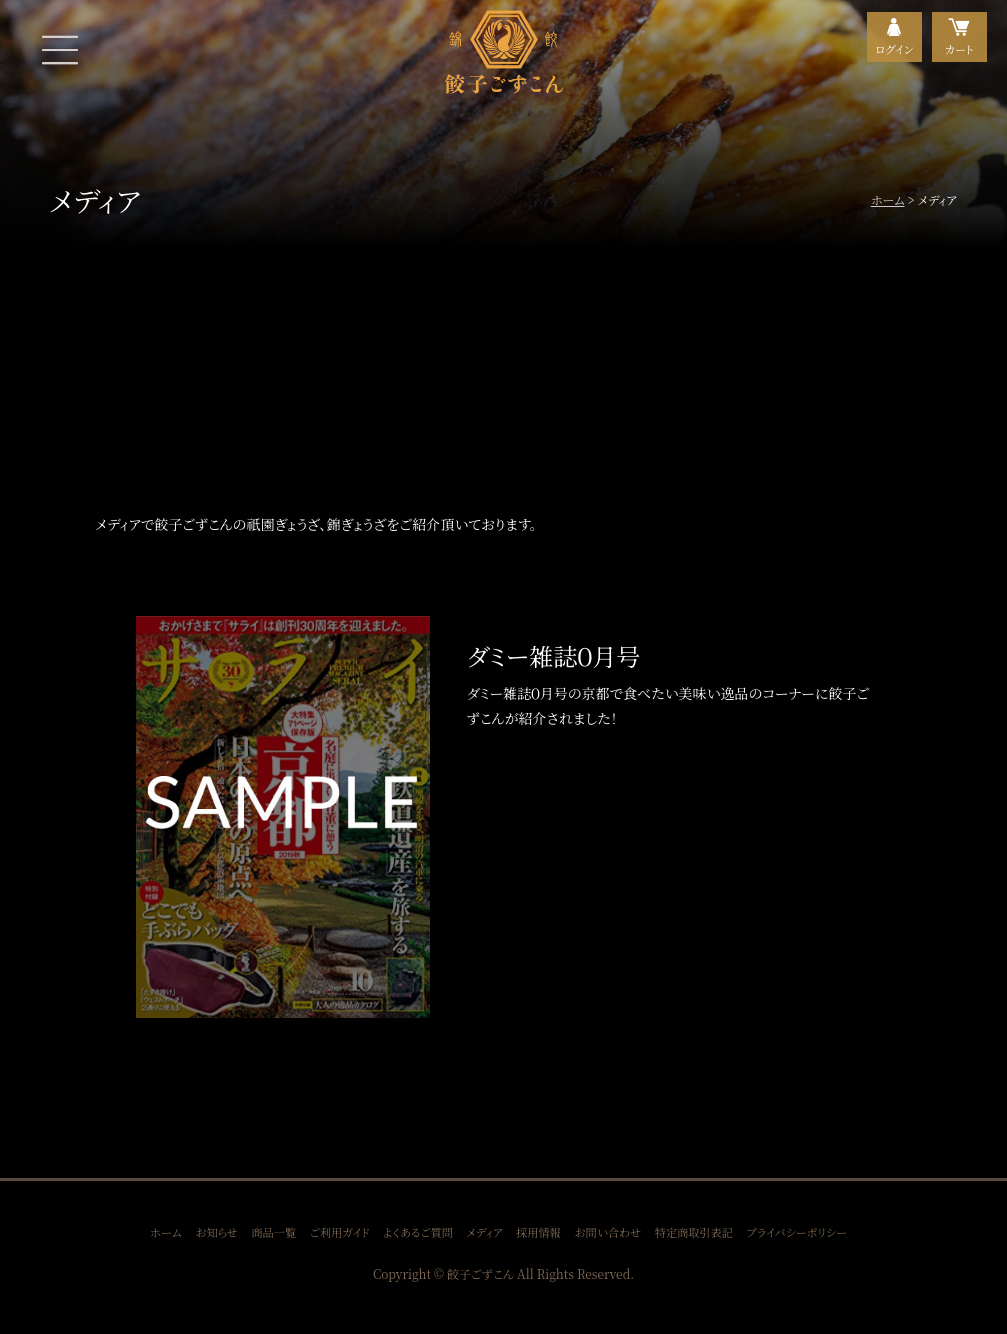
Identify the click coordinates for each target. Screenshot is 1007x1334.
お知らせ (216, 1232)
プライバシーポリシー (797, 1232)
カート (959, 49)
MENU (60, 50)
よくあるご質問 (418, 1232)
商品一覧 (273, 1232)
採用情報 (538, 1232)
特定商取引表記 (694, 1232)
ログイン (894, 49)
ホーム (888, 199)
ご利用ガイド (340, 1232)
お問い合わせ (607, 1232)
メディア (485, 1232)
